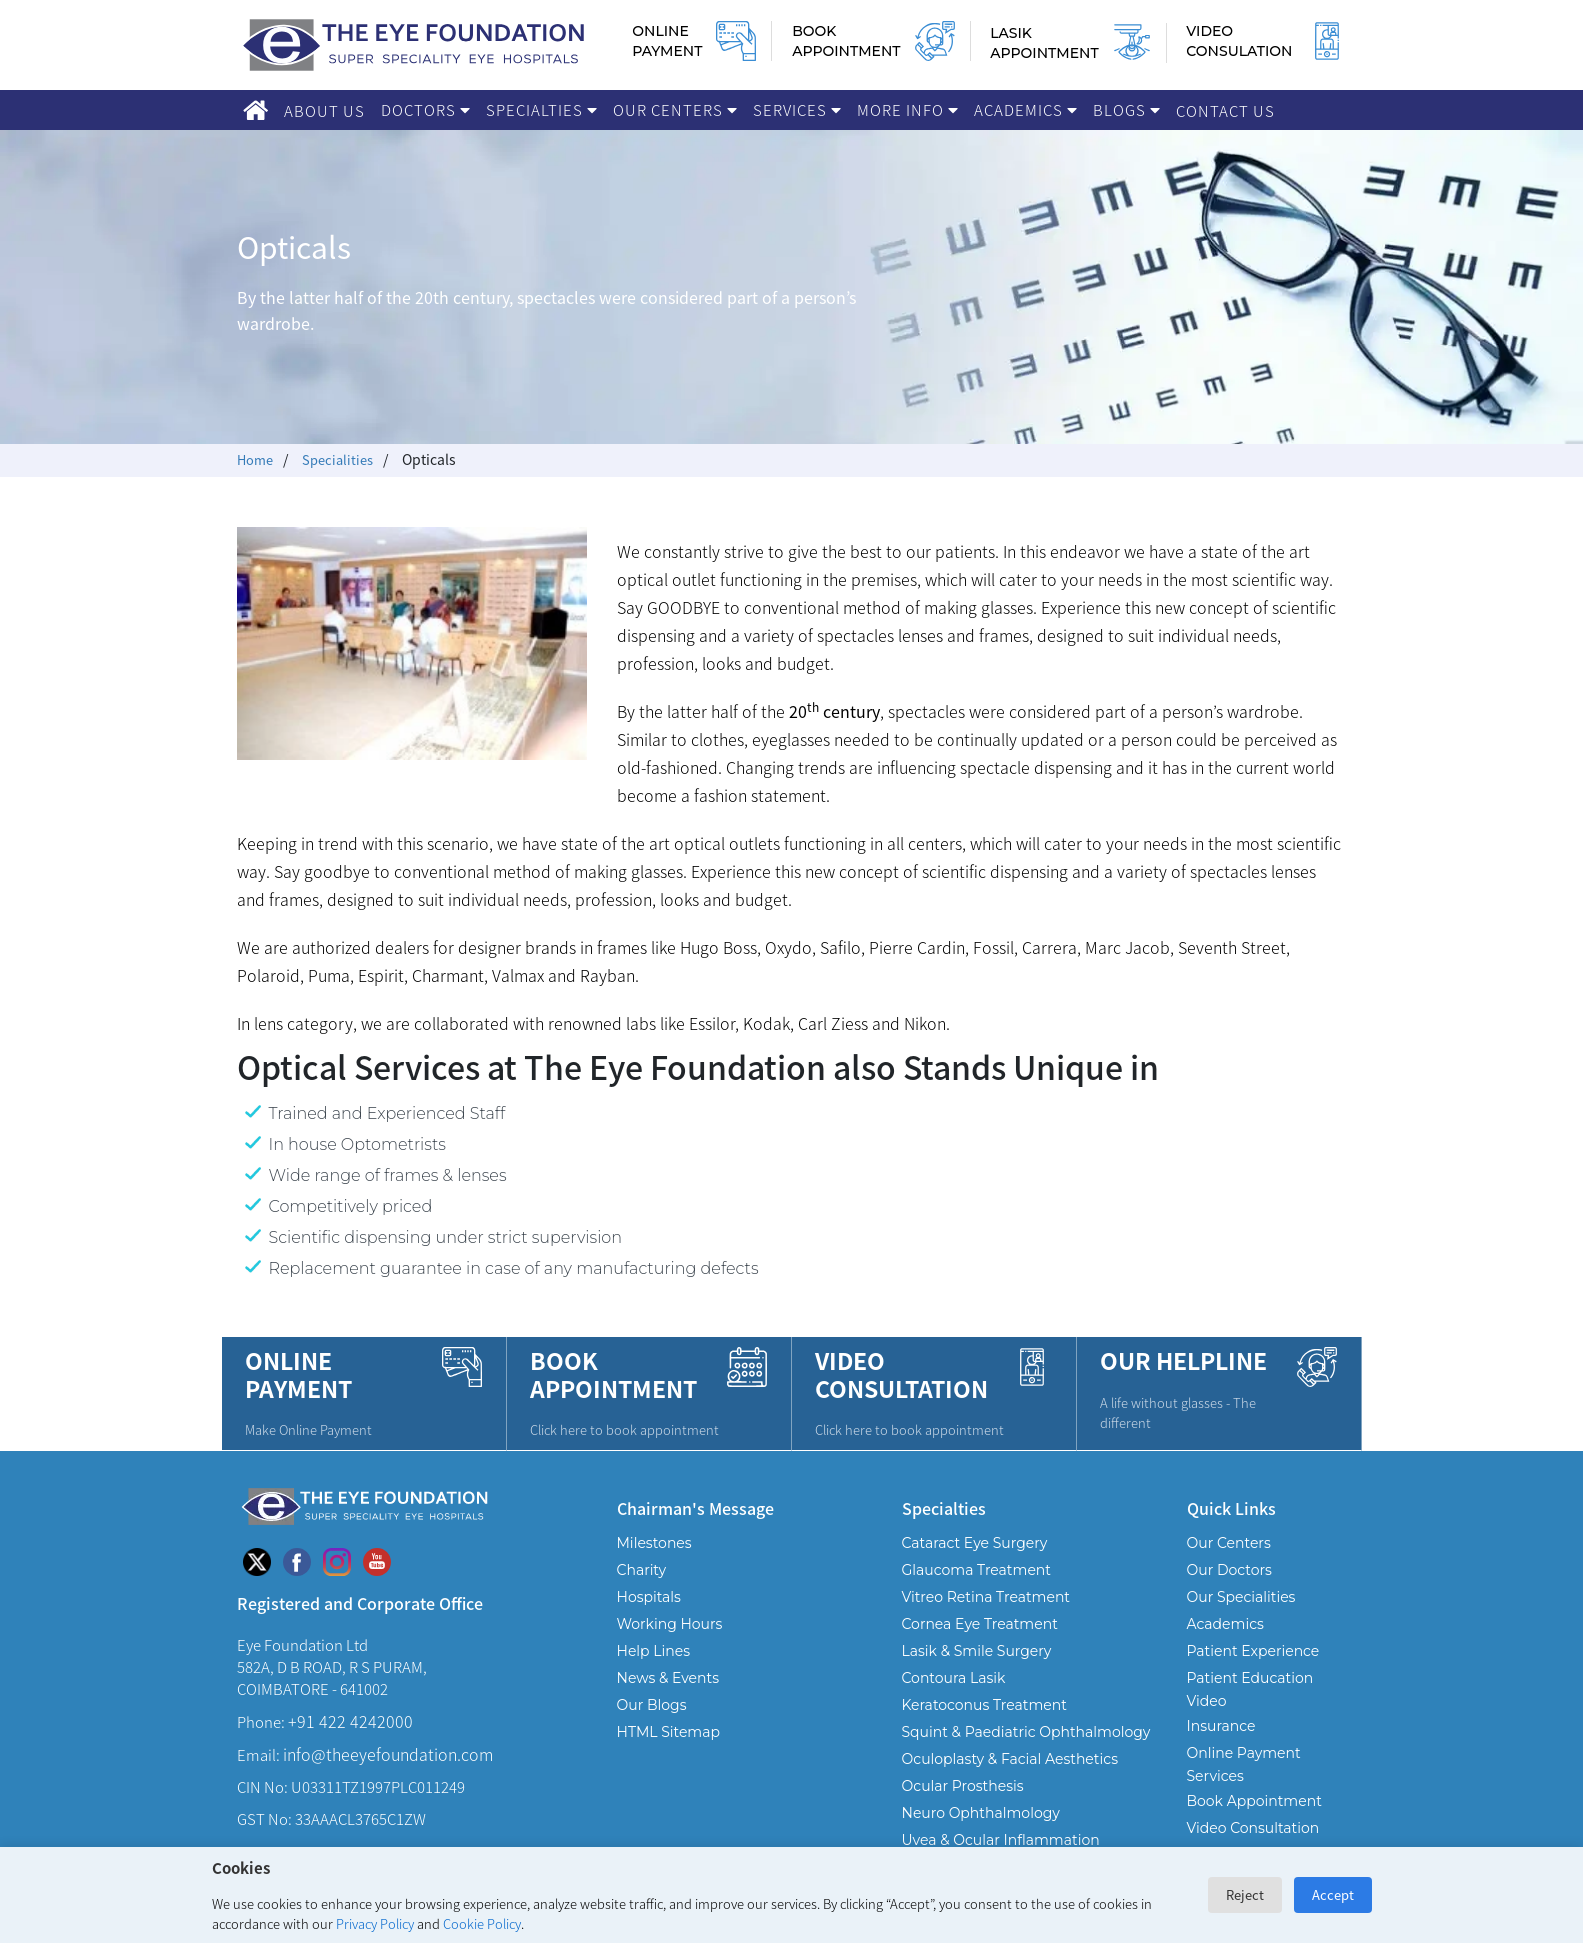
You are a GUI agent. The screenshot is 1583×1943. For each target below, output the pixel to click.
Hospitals (649, 1617)
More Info (907, 109)
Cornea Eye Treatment (980, 1644)
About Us (324, 110)
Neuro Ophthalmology (981, 1833)
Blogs (1126, 109)
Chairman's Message (695, 1527)
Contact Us (1225, 110)
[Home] (255, 110)
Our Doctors (1229, 1590)
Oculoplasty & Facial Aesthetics (1010, 1779)
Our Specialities (1241, 1617)
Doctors (425, 109)
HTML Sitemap (668, 1752)
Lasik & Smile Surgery (977, 1671)
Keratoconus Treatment (984, 1725)
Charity (642, 1590)
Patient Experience (1253, 1671)
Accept (1333, 1894)
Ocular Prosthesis (963, 1806)
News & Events (668, 1698)
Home (256, 459)
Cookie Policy (482, 1923)
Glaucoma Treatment (977, 1590)
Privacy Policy (375, 1923)
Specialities (343, 459)
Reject (1245, 1894)
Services (797, 109)
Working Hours (670, 1644)
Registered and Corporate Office (360, 1622)
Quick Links (1231, 1527)
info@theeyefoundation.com (388, 1774)
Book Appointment (1254, 1821)
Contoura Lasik (954, 1698)
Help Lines (654, 1671)
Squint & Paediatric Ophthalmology (1026, 1752)
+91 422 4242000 (350, 1741)
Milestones (654, 1563)
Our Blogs (652, 1725)
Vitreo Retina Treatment (986, 1617)
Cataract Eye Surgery (975, 1563)
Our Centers (675, 109)
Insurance (1221, 1746)
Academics (1025, 109)
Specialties (541, 109)
